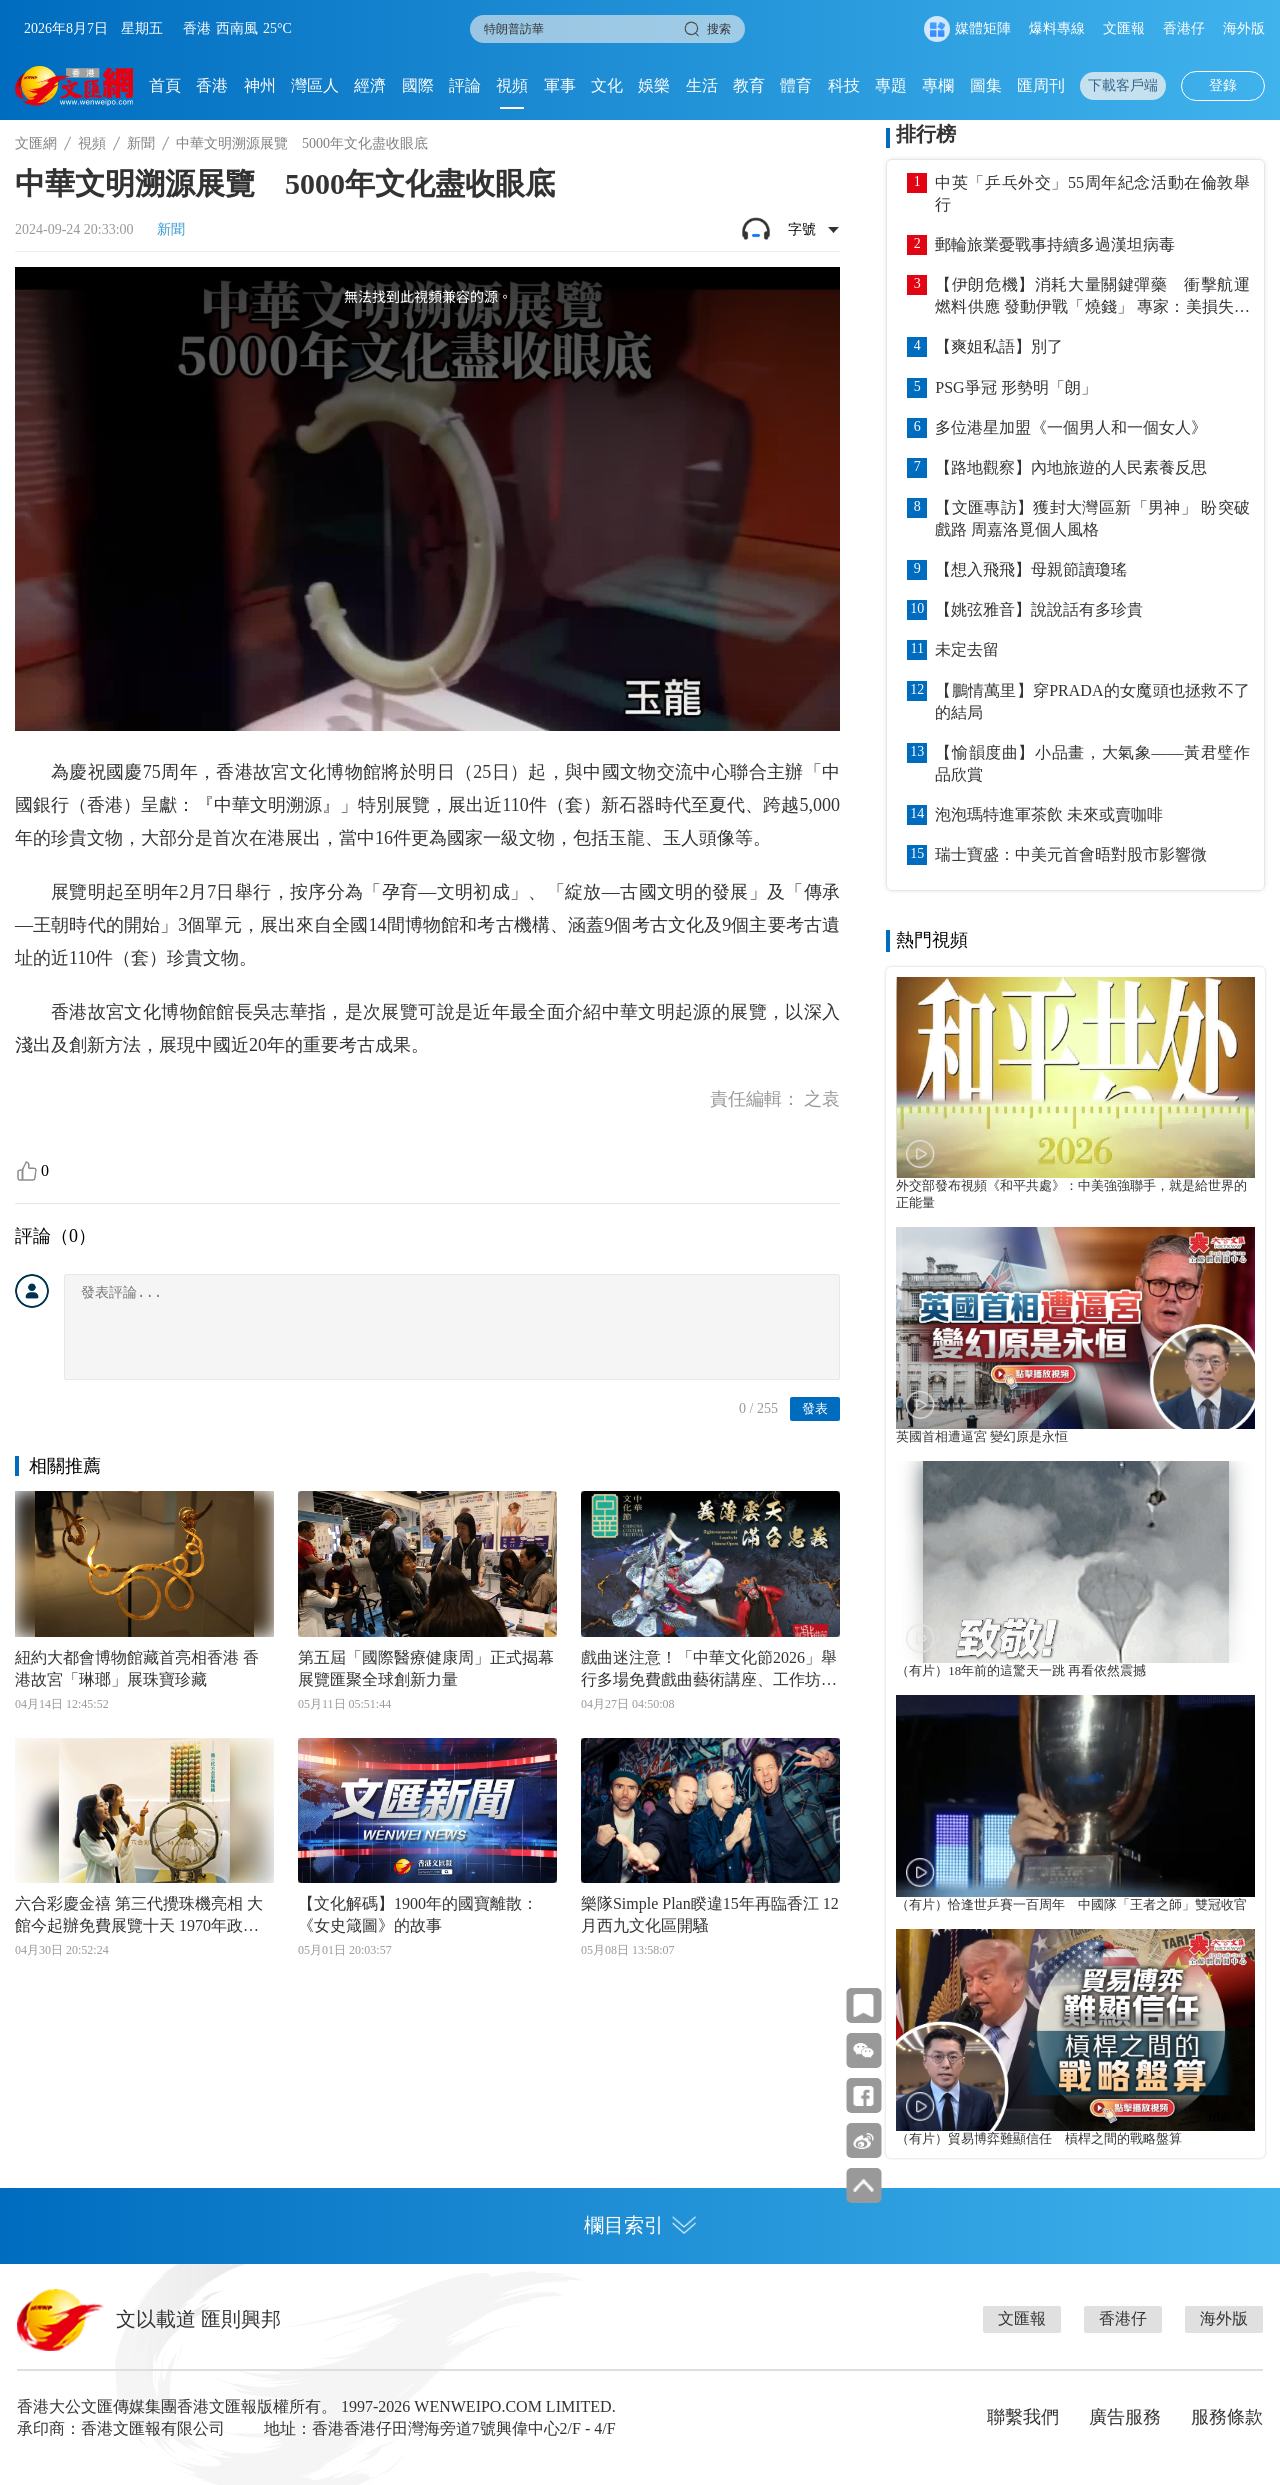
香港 (212, 85)
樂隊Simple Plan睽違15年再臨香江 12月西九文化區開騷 (710, 1914)
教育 (749, 85)
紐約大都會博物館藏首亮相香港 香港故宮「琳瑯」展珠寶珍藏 (137, 1668)
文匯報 (1124, 28)
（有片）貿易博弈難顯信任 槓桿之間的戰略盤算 (1039, 2139)
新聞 (141, 143)
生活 (702, 85)
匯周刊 (1041, 85)
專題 (891, 85)
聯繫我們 (1023, 2417)
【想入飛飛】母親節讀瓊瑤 (1031, 569)
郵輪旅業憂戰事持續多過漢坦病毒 (1055, 244)
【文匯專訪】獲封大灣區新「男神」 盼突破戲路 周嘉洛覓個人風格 (1092, 518)
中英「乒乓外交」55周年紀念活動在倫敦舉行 (1092, 193)
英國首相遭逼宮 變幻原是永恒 (982, 1437)
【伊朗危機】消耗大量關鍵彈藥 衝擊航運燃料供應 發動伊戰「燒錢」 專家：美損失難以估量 (1092, 297)
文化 (607, 85)
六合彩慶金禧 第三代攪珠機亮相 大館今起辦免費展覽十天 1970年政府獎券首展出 (139, 1916)
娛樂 (654, 85)
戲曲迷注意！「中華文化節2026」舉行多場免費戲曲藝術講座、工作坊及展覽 (709, 1670)
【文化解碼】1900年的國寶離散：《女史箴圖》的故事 (418, 1914)
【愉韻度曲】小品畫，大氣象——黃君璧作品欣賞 (1092, 763)
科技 (844, 85)
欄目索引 (640, 2225)
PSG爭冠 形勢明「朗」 (1015, 387)
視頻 (512, 85)
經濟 (370, 85)
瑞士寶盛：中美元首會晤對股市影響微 (1071, 854)
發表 (815, 1408)
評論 (465, 85)
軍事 (560, 85)
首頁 (165, 85)
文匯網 (36, 143)
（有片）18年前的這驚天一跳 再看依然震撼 (1021, 1671)
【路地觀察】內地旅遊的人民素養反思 (1071, 467)
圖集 (986, 85)
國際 (418, 85)
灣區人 (315, 85)
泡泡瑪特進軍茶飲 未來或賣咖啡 (1049, 814)
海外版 (1244, 28)
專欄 (938, 85)
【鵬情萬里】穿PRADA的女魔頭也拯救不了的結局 (1092, 701)
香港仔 (1184, 28)
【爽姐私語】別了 (999, 346)
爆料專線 (1057, 28)
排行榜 (926, 134)
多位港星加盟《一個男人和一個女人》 (1071, 427)
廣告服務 (1125, 2417)
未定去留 (967, 649)
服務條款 (1227, 2417)
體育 (796, 85)
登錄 (1223, 85)
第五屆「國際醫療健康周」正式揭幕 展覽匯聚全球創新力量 (427, 1668)
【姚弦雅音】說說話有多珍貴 (1039, 609)
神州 (260, 85)
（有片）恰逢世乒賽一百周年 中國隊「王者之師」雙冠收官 (1071, 1905)
